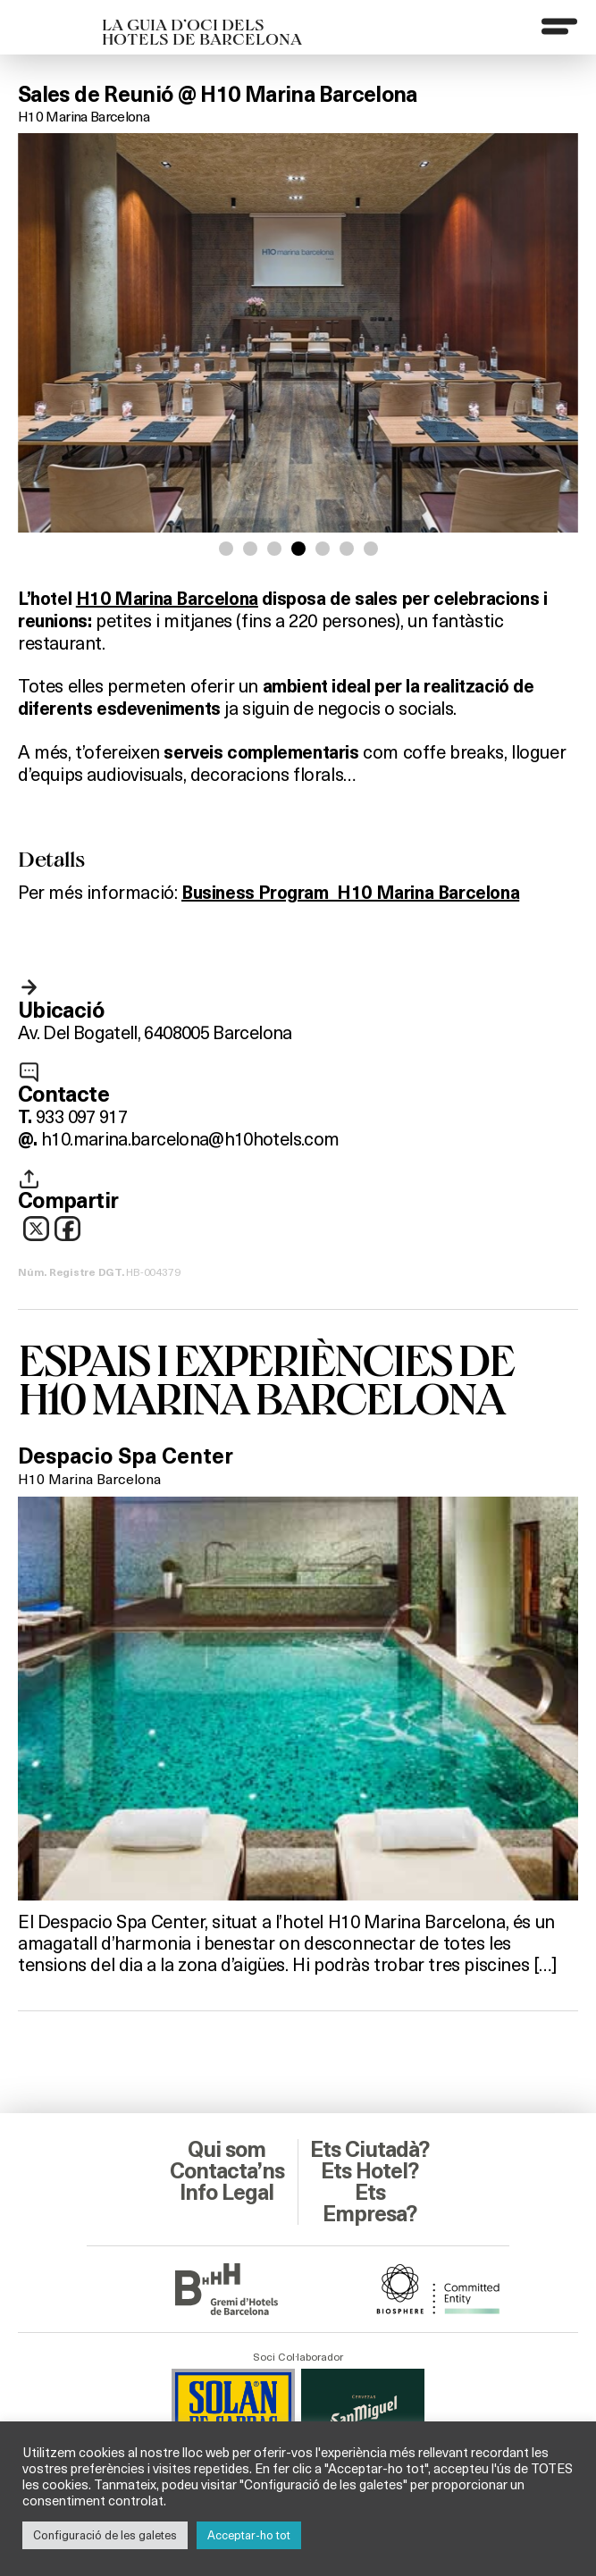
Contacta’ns (227, 2171)
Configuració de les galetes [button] (105, 2535)
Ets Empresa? (369, 2203)
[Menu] (559, 26)
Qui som (226, 2149)
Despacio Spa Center (125, 1456)
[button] (226, 548)
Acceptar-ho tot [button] (248, 2535)
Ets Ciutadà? (369, 2149)
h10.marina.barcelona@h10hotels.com (190, 1138)
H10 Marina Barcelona (83, 115)
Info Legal (226, 2192)
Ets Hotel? (369, 2171)
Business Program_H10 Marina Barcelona (350, 892)
